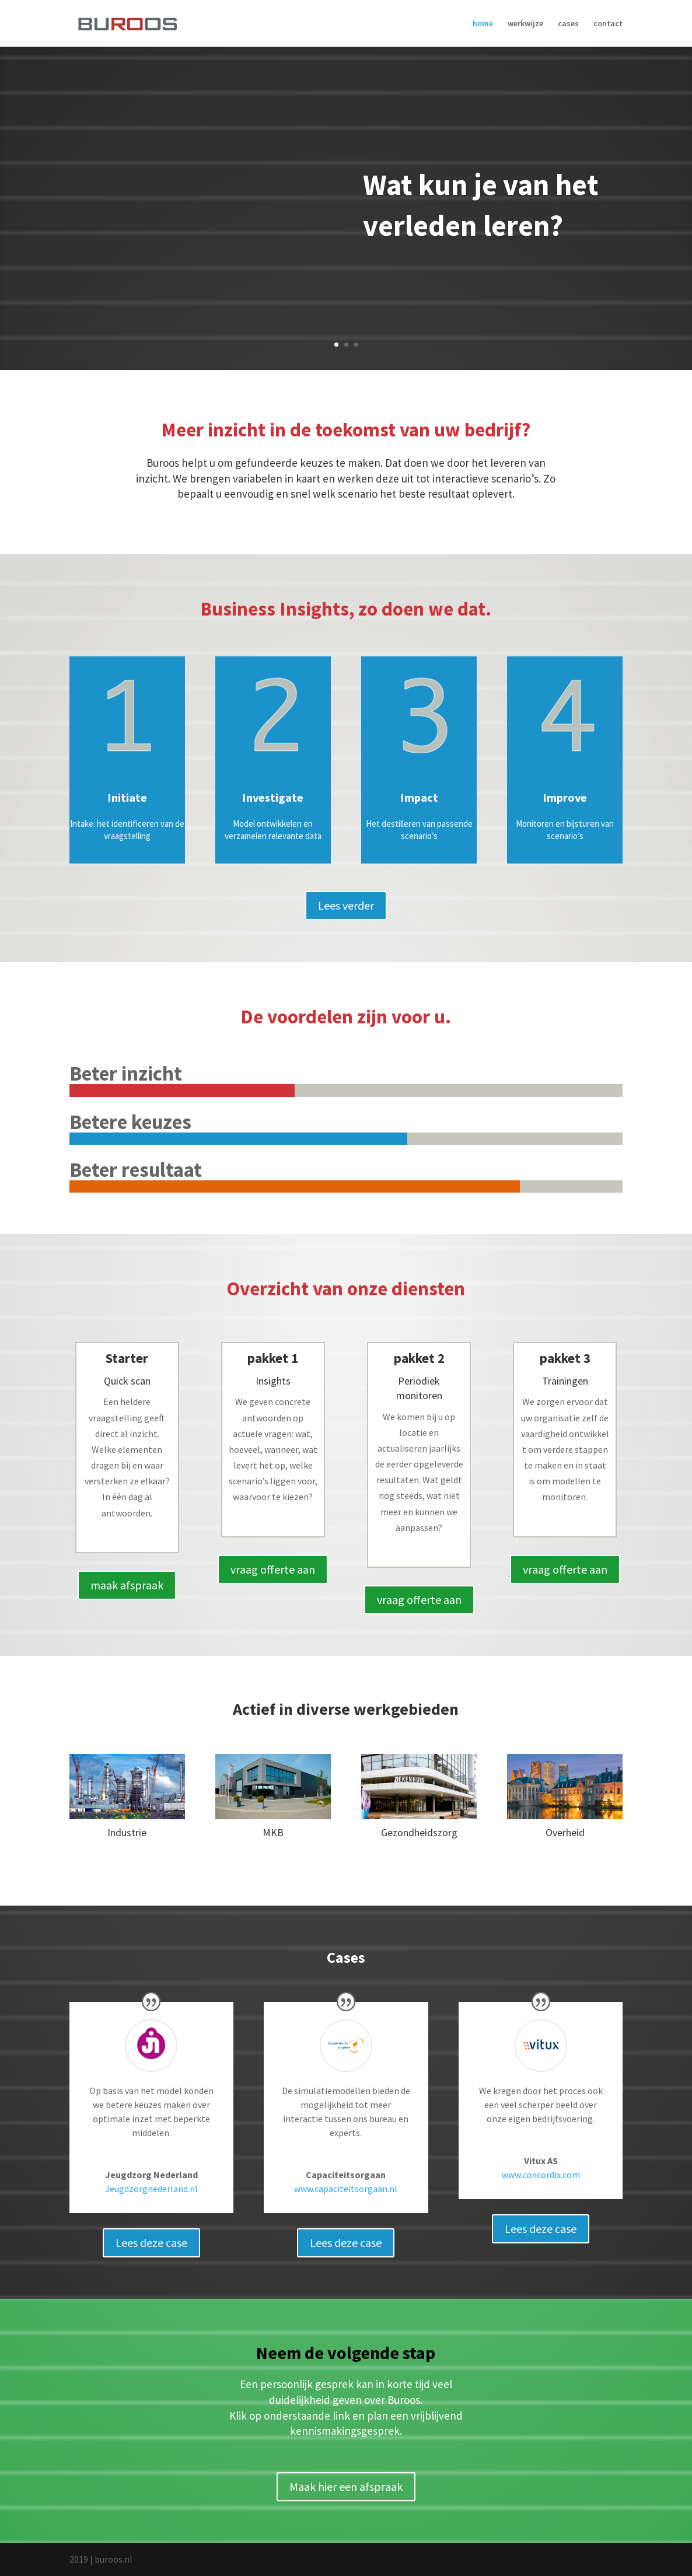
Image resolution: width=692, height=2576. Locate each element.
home (483, 24)
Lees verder (346, 905)
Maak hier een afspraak (346, 2486)
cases (568, 24)
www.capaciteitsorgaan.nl (345, 2188)
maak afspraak (126, 1585)
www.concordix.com (541, 2174)
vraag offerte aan (272, 1569)
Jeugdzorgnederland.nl (151, 2188)
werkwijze (525, 24)
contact (608, 24)
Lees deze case (151, 2242)
